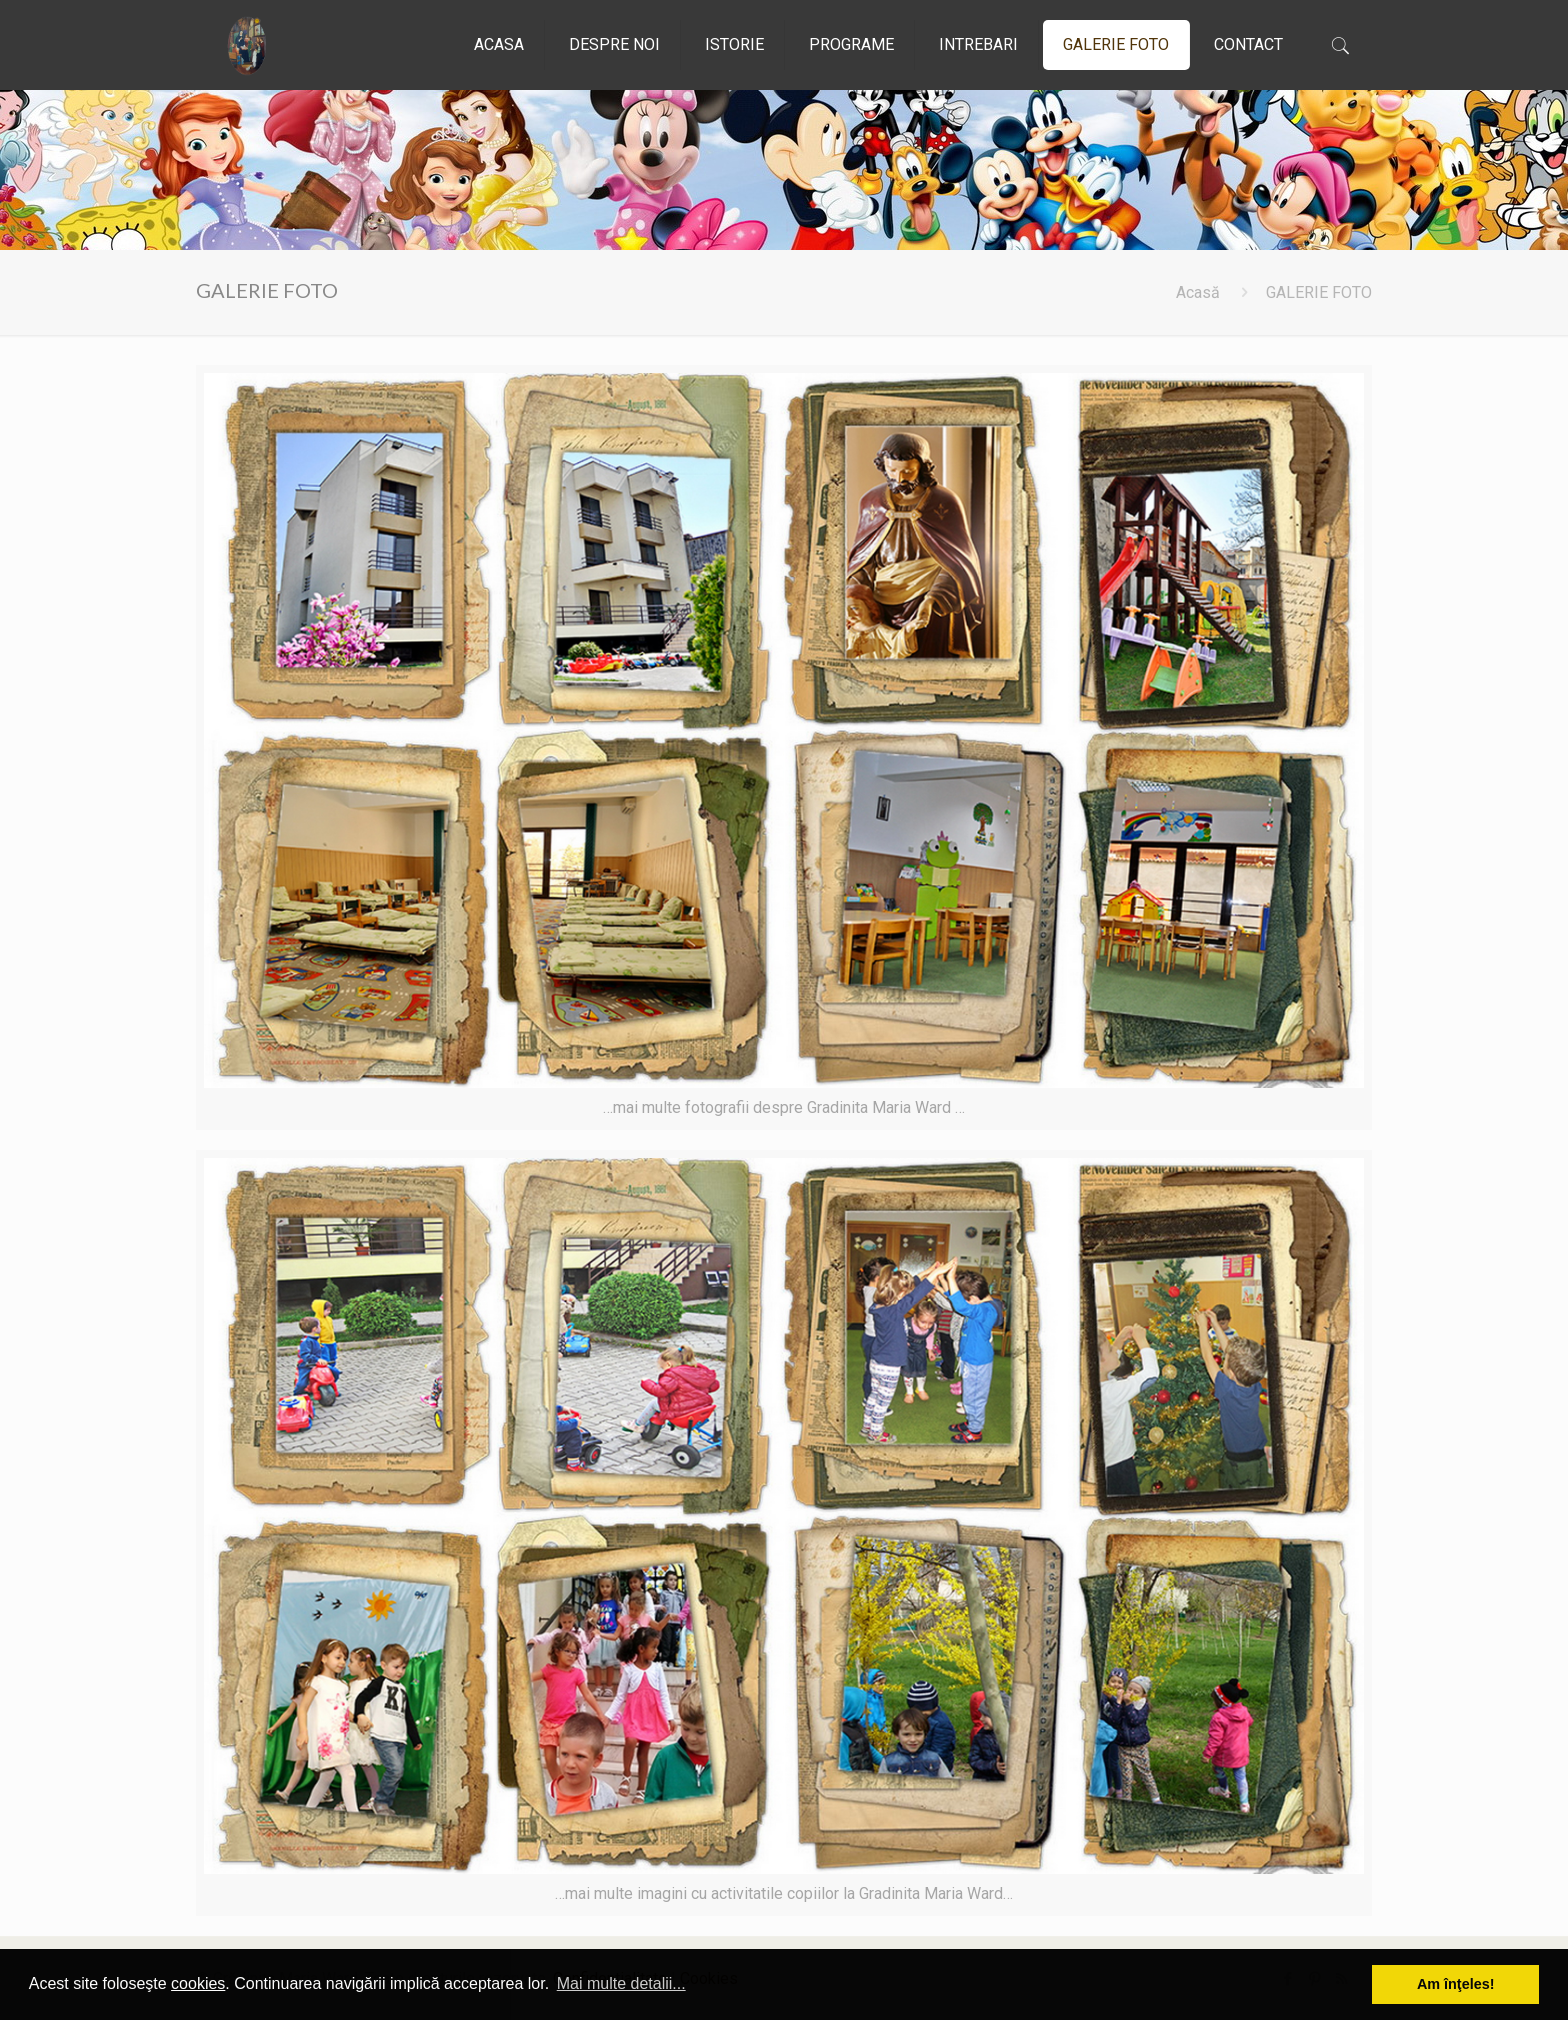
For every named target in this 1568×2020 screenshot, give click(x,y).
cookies (198, 1983)
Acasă (1198, 292)
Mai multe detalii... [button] (621, 1983)
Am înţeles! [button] (1456, 1984)
